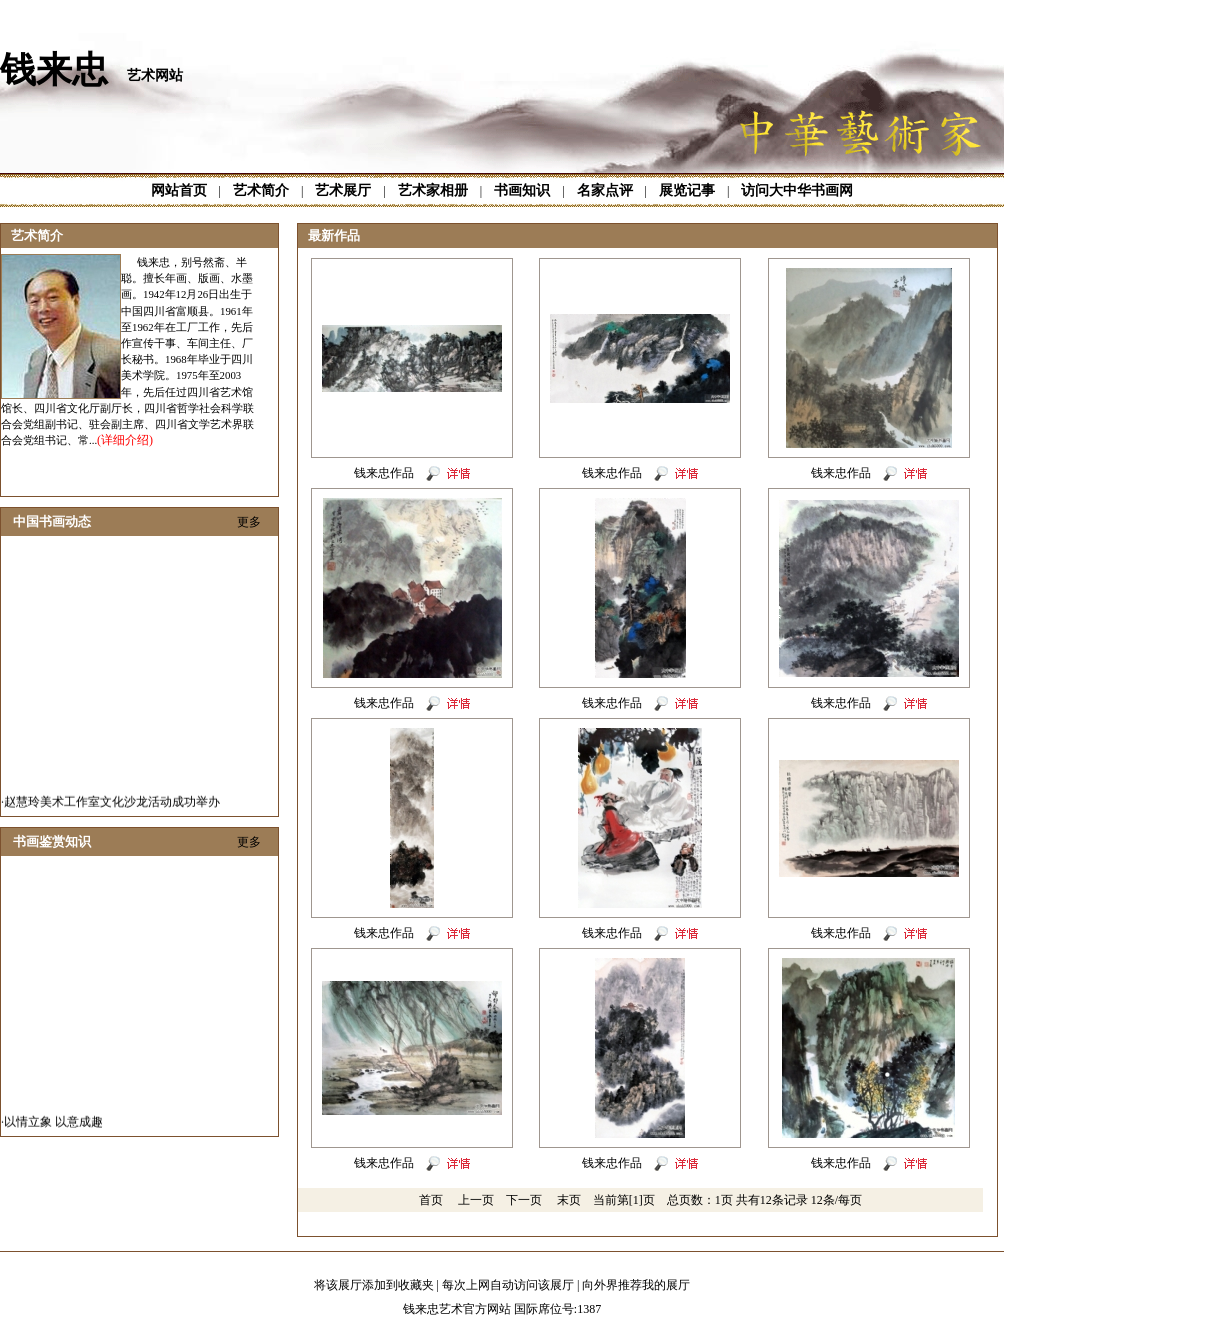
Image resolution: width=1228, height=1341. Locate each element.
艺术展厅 (343, 190)
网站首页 (179, 190)
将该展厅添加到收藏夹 (374, 1285)
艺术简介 (261, 190)
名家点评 (605, 190)
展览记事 (687, 190)
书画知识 (522, 190)
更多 (249, 522)
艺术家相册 (433, 190)
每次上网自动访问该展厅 (508, 1285)
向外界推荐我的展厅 (636, 1285)
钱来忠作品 (384, 473)
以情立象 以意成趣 (53, 1129)
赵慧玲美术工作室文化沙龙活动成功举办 (112, 809)
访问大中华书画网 (797, 190)
